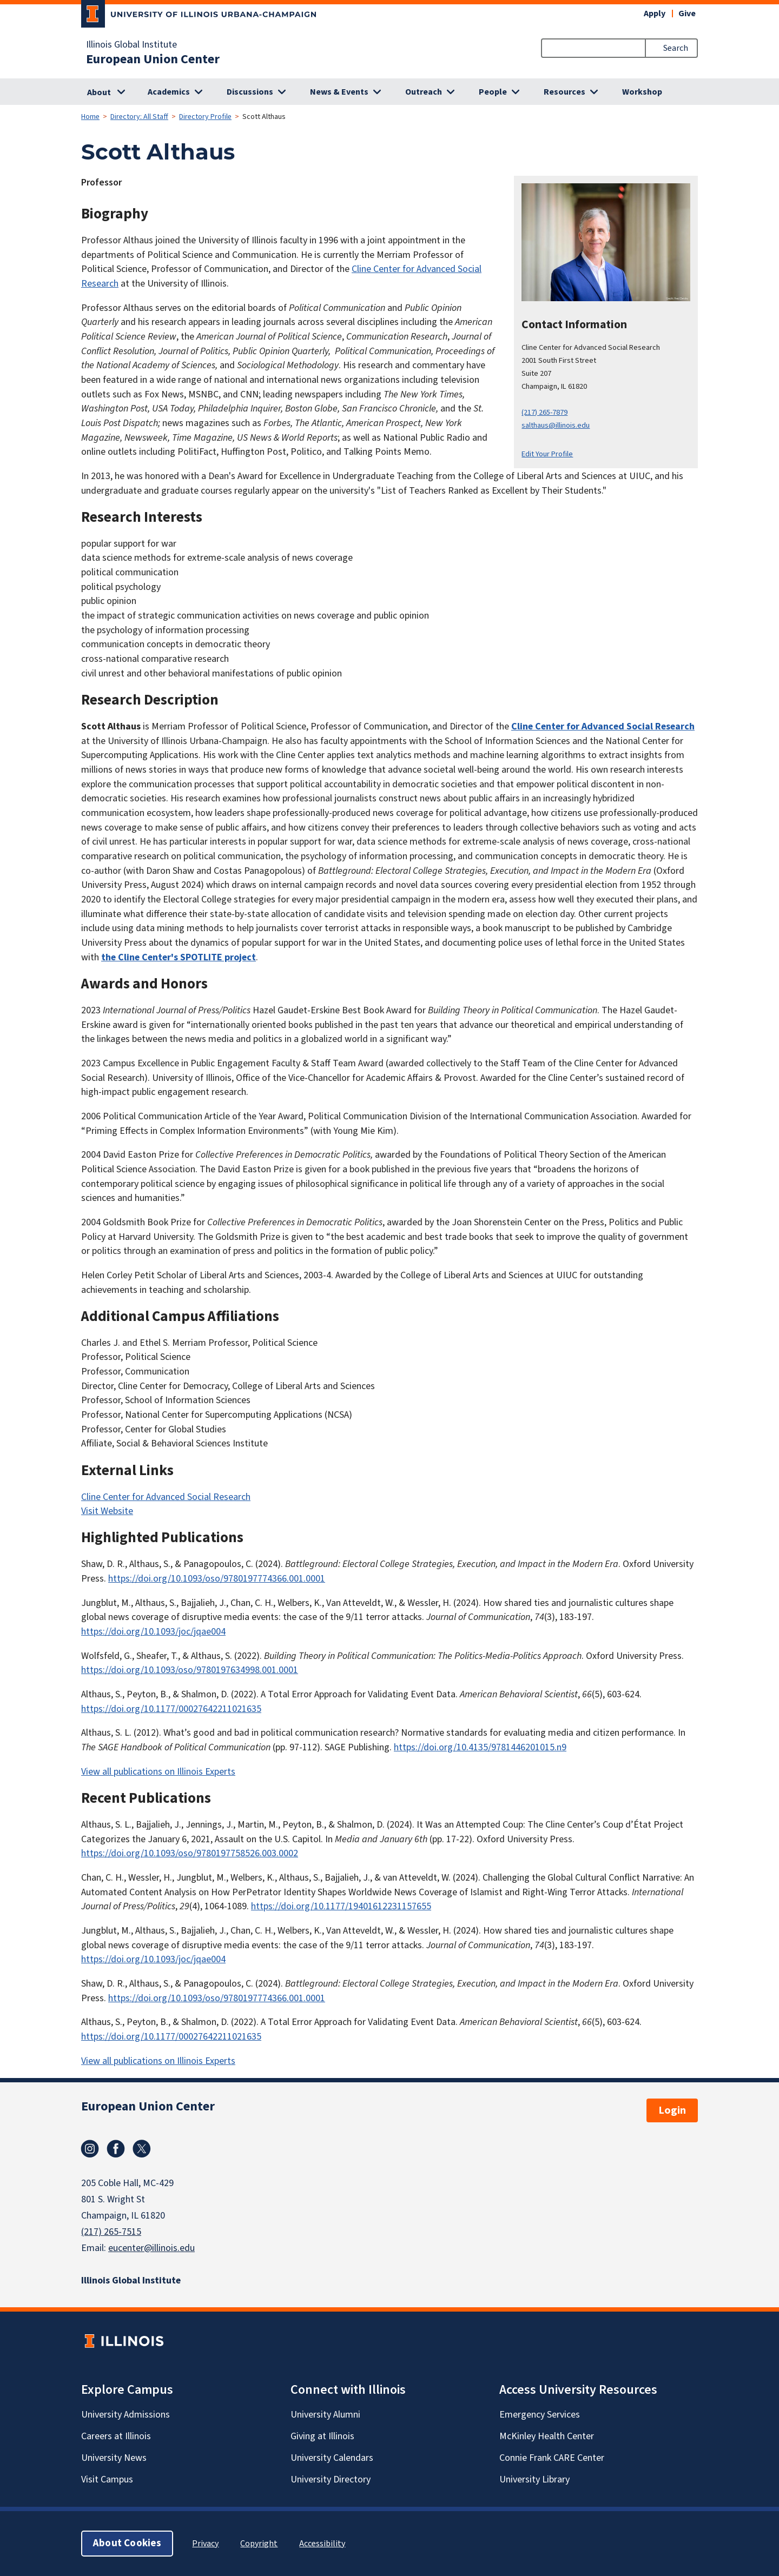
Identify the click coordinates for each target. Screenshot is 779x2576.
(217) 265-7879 (544, 412)
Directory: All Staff (139, 116)
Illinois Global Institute (131, 44)
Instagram (90, 2149)
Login (672, 2110)
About (99, 92)
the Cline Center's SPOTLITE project (178, 957)
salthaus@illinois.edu (555, 425)
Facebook (116, 2149)
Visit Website (107, 1511)
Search (675, 48)
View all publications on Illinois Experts (158, 1771)
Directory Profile (205, 116)
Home (90, 116)
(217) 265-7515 (111, 2232)
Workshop (642, 92)
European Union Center (153, 59)
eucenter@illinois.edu (151, 2248)
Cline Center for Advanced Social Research (603, 726)
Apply (654, 13)
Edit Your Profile (547, 454)
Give (687, 13)
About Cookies (127, 2543)
